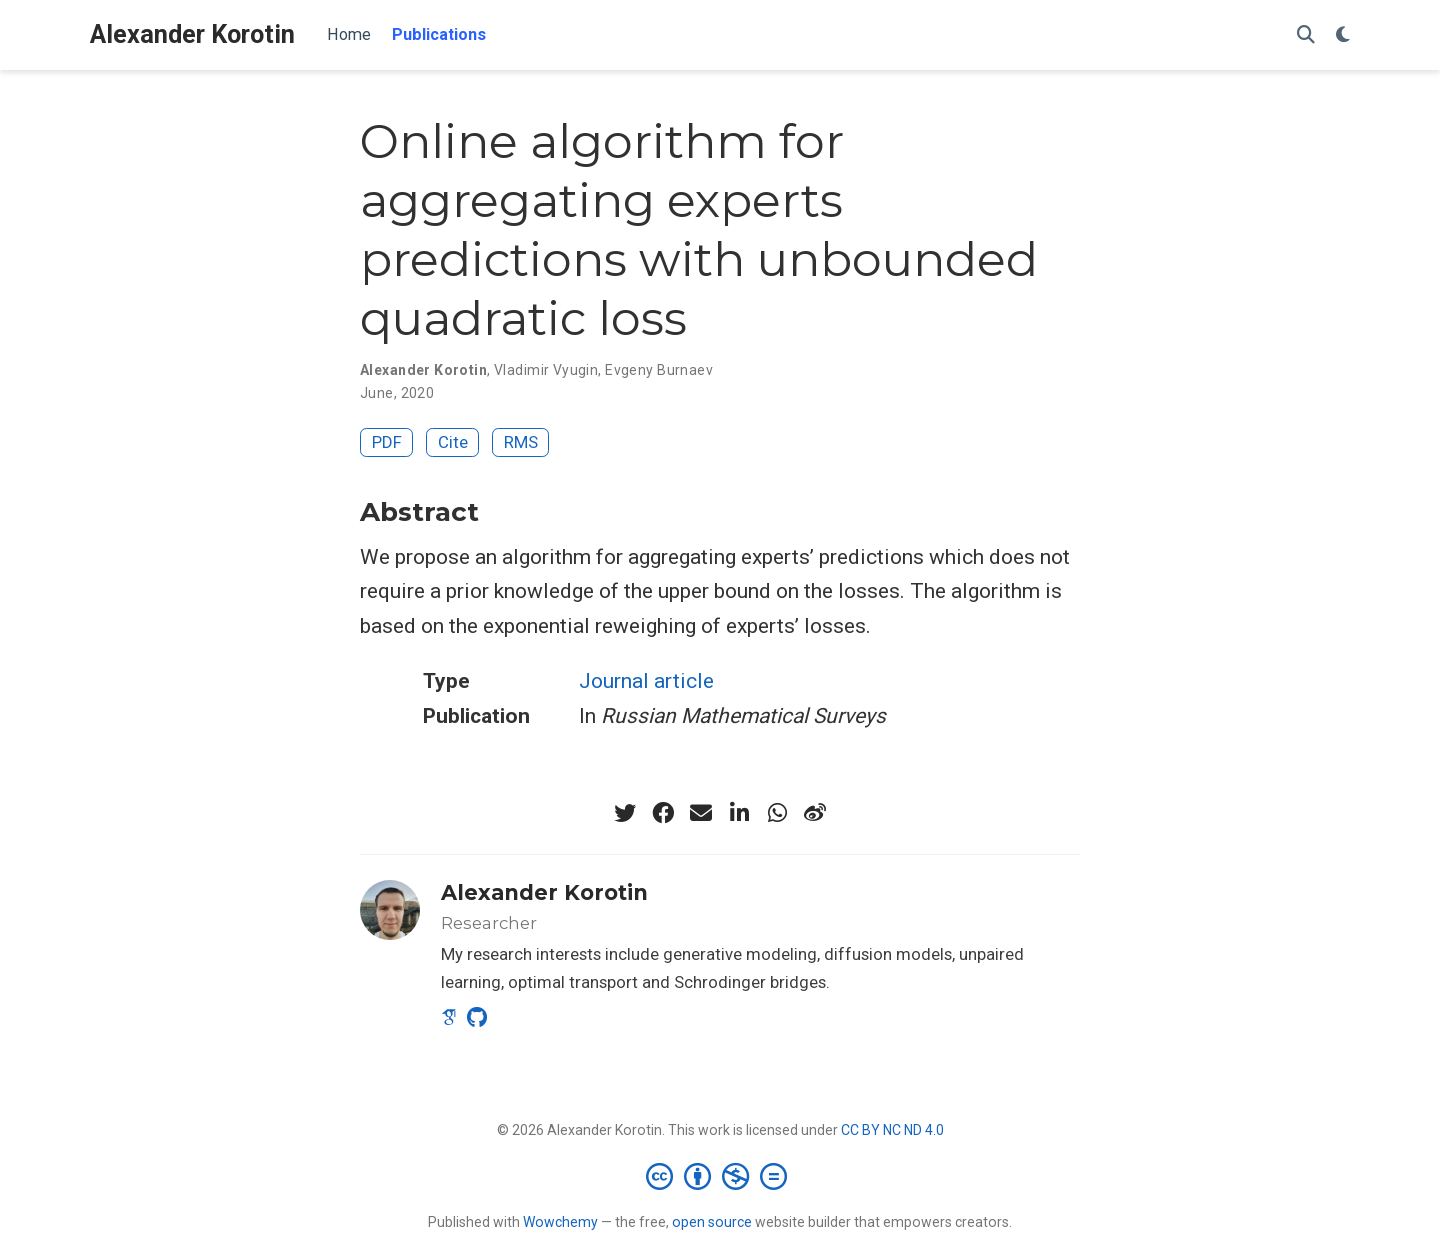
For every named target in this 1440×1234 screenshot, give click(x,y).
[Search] (1306, 35)
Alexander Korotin (192, 34)
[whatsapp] (777, 813)
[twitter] (625, 813)
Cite (453, 442)
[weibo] (815, 813)
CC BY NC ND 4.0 (892, 1130)
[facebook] (663, 813)
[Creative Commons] (720, 1176)
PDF (387, 442)
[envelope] (701, 813)
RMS (521, 442)
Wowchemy (560, 1222)
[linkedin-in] (739, 813)
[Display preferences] (1343, 35)
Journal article (646, 681)
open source (712, 1222)
